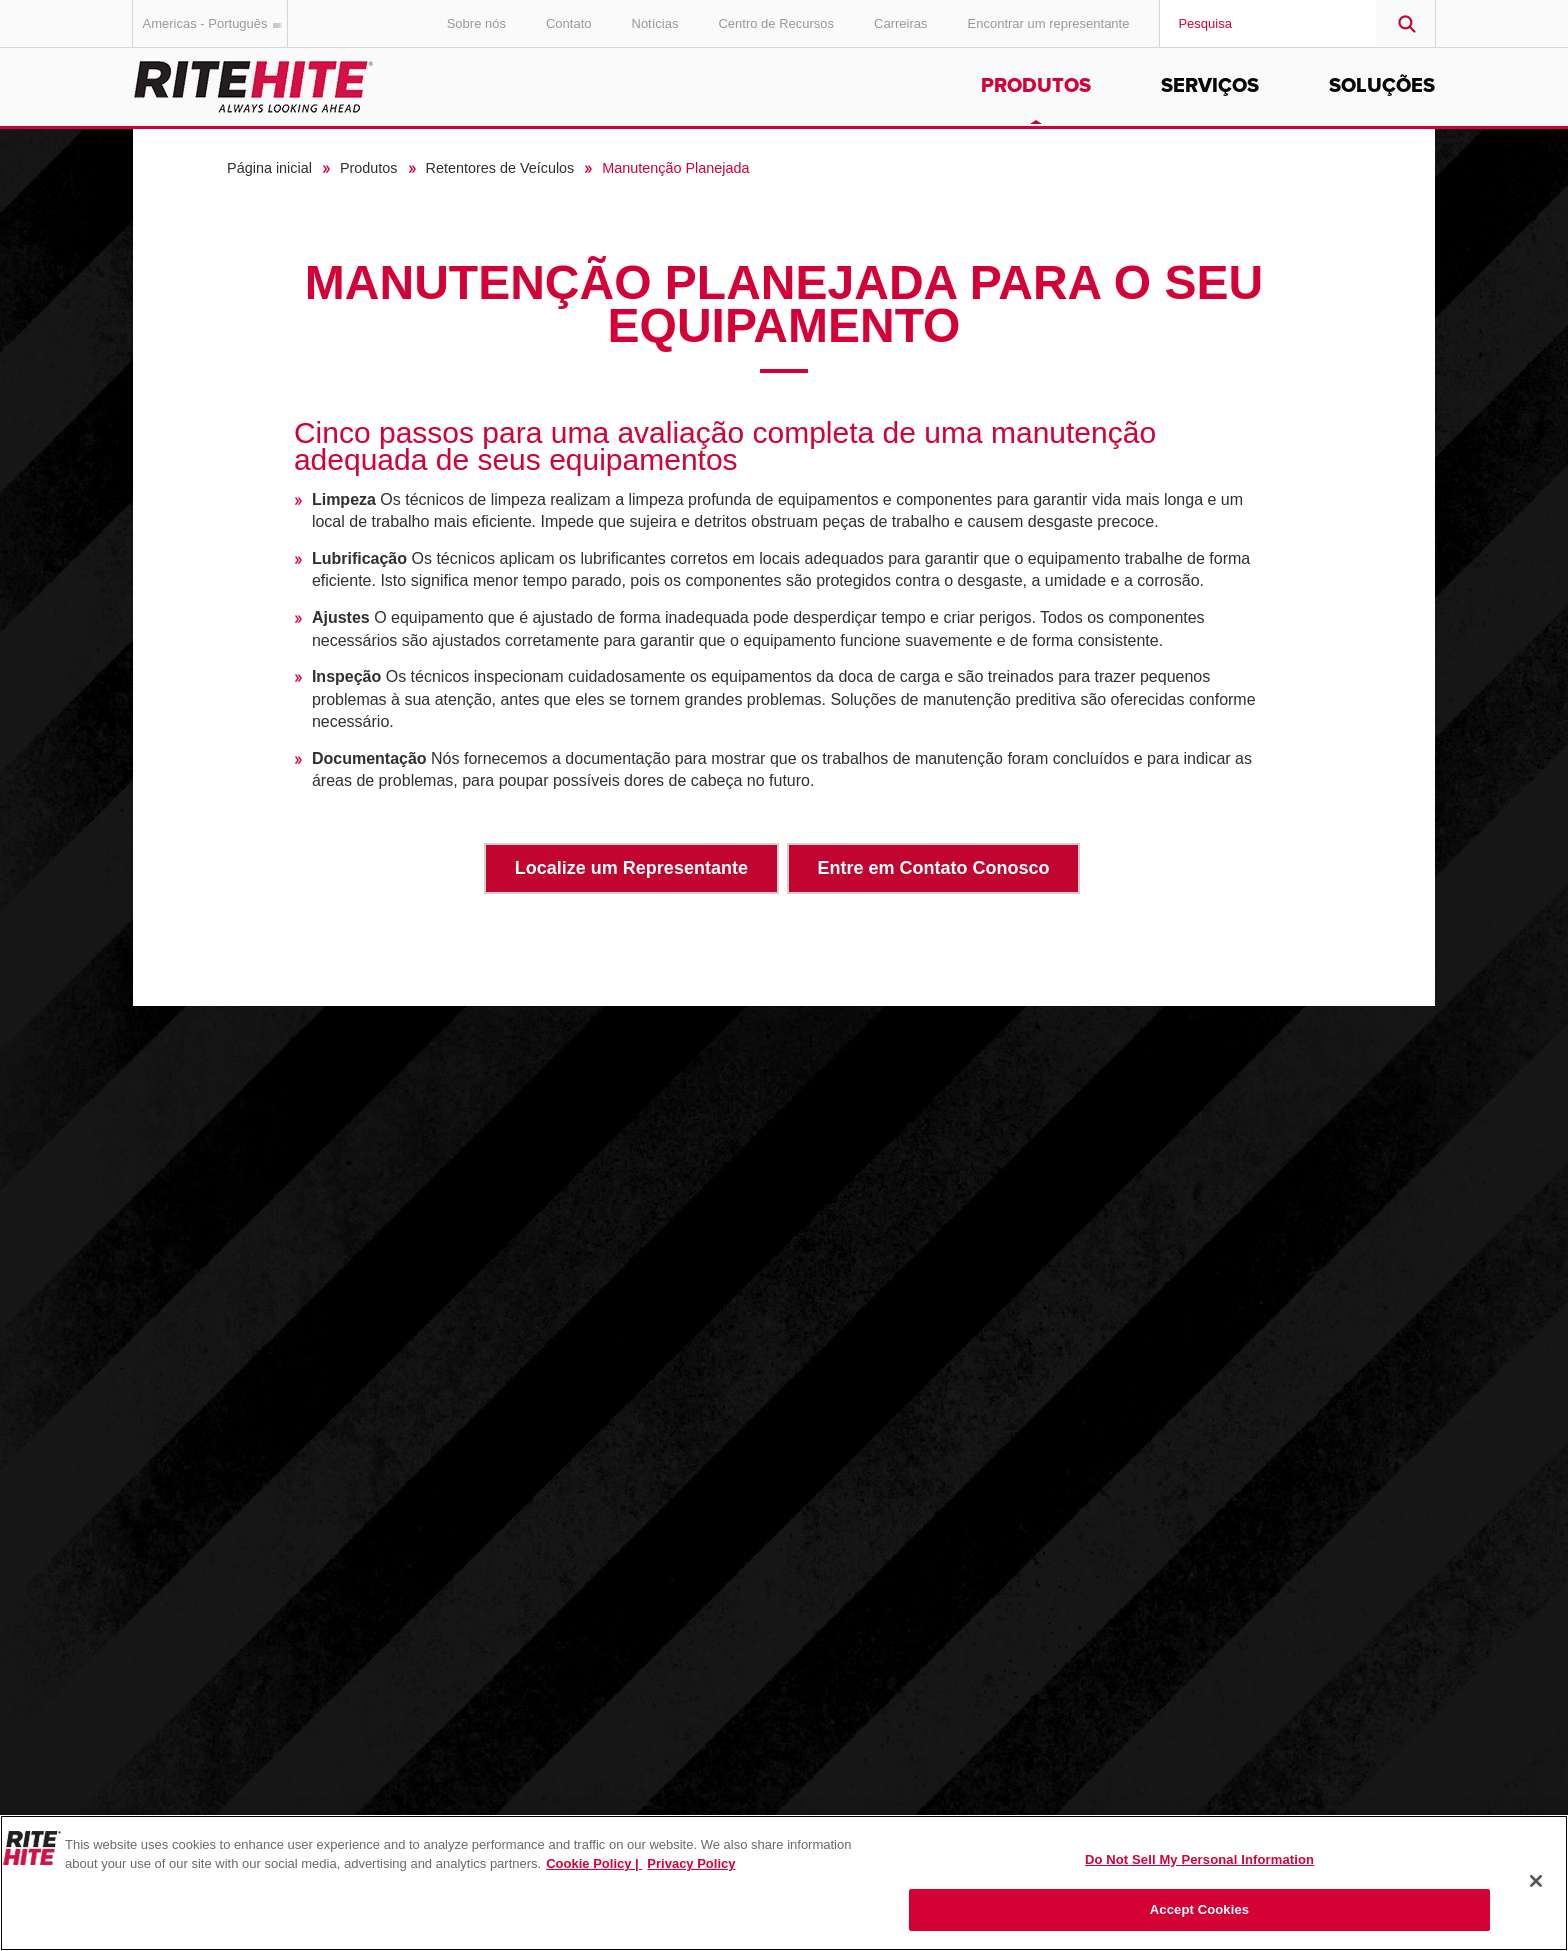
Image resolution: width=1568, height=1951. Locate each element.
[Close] (1536, 1881)
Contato (569, 23)
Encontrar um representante (1049, 23)
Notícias (655, 23)
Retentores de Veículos (500, 168)
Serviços (1210, 86)
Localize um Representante (631, 868)
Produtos (1036, 86)
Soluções (1382, 86)
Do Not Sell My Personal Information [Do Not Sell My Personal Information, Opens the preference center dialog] (1199, 1859)
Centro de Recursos (776, 23)
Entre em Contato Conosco (934, 868)
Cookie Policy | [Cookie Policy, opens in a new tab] (594, 1863)
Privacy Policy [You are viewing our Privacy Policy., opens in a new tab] (691, 1863)
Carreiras (900, 23)
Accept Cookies (1199, 1909)
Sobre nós (476, 23)
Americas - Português (215, 23)
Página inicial (269, 168)
